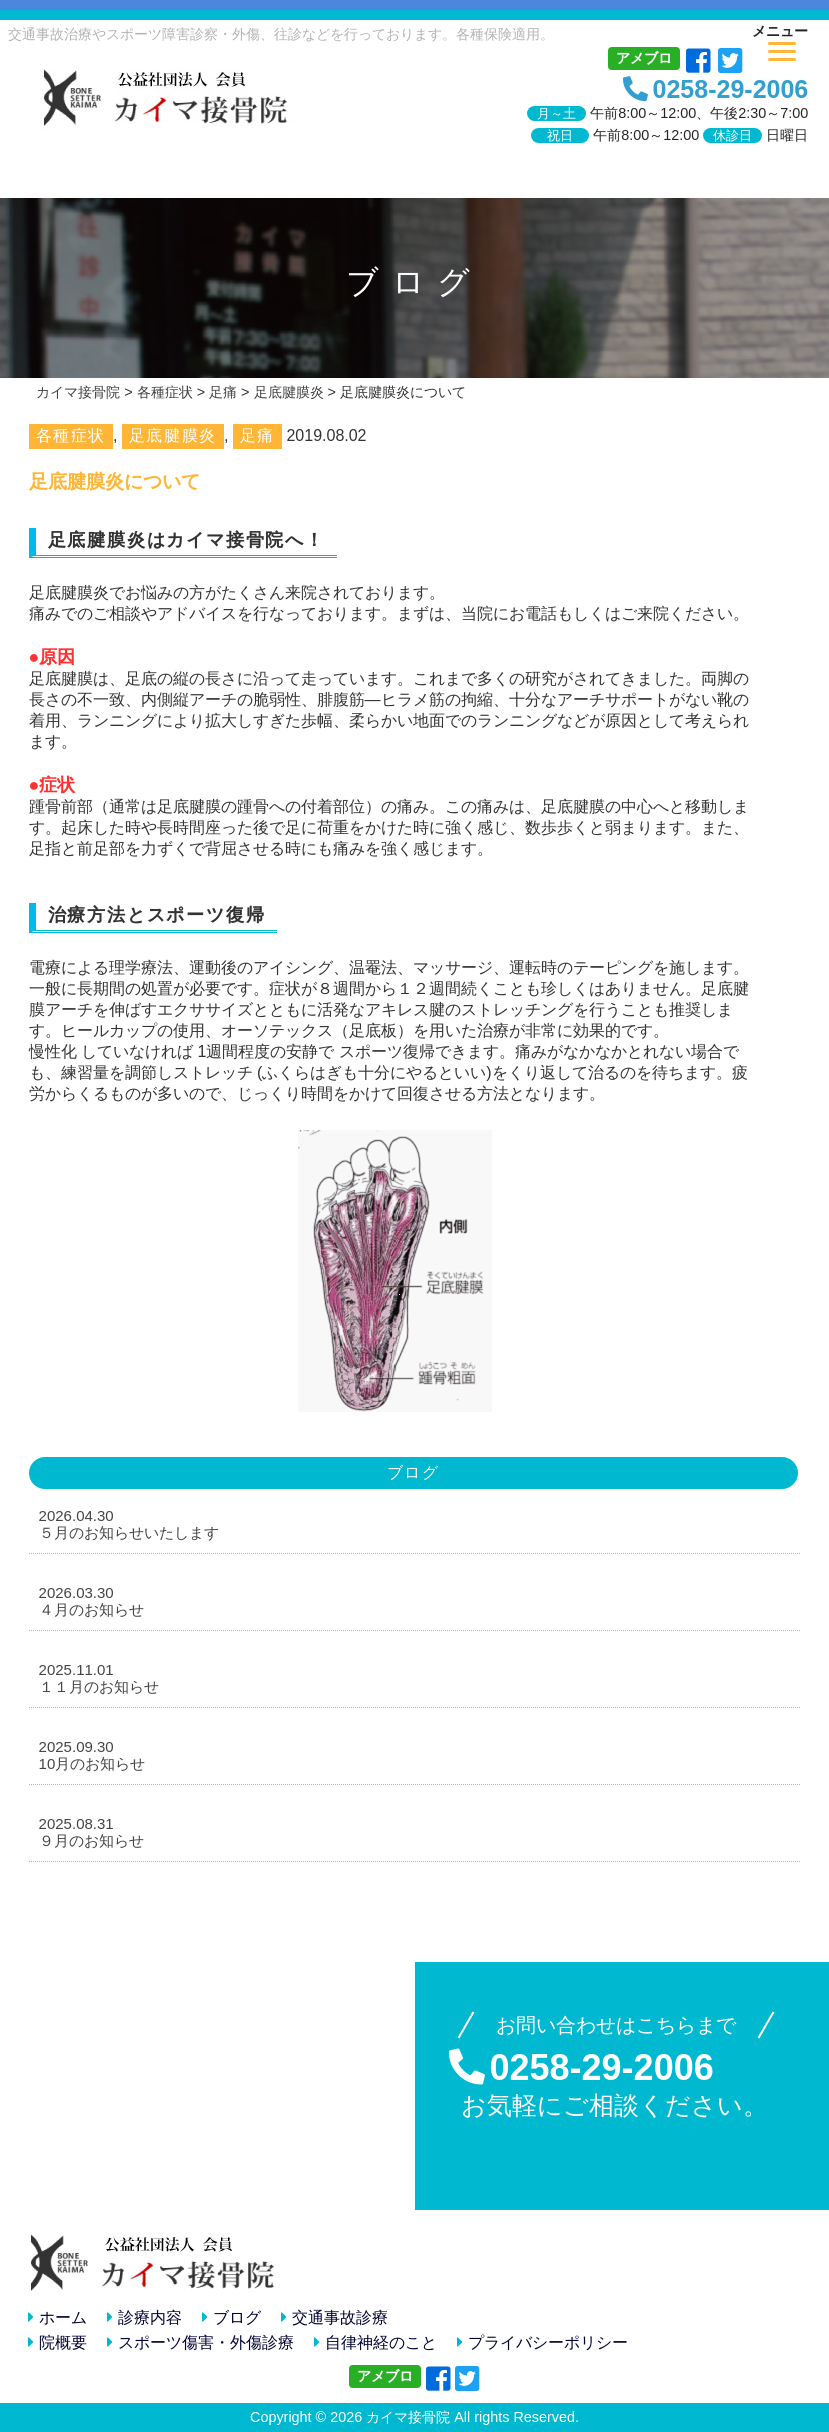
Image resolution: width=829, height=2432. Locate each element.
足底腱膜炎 (173, 435)
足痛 (257, 435)
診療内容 (144, 2317)
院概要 (57, 2342)
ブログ (231, 2317)
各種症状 (71, 435)
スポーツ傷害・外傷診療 (200, 2342)
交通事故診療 (334, 2317)
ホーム (57, 2317)
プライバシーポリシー (542, 2342)
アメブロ (644, 58)
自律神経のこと (375, 2342)
